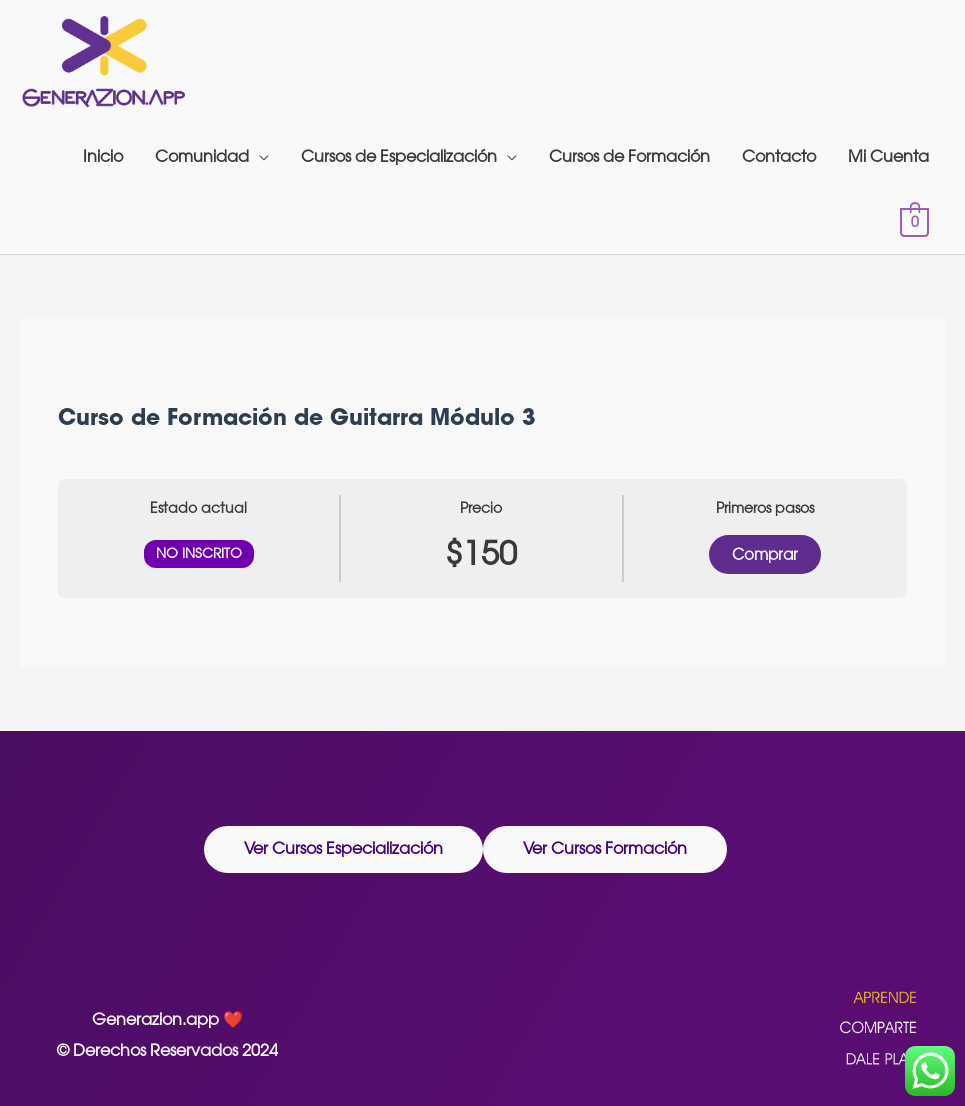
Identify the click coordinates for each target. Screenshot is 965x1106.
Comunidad (202, 156)
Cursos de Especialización (399, 156)
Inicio (103, 156)
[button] (343, 849)
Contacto (779, 156)
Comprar (765, 554)
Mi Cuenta (888, 156)
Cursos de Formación (629, 156)
